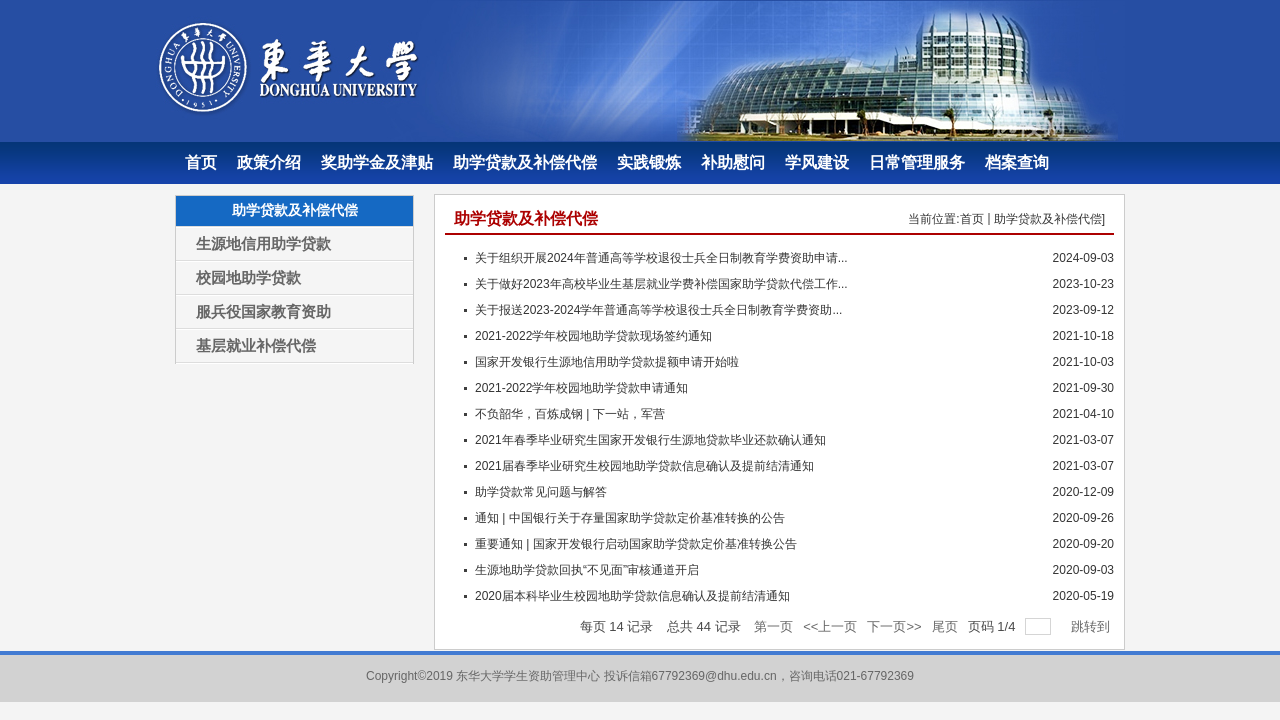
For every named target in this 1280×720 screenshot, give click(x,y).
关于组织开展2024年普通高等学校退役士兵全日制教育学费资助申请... (661, 258)
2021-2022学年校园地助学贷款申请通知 (581, 388)
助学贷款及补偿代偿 (1048, 219)
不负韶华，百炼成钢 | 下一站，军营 (570, 414)
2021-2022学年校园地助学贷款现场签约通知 (593, 336)
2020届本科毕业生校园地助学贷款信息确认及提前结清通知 (632, 596)
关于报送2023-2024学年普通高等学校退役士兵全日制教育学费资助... (658, 310)
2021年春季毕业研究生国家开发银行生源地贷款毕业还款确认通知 (650, 440)
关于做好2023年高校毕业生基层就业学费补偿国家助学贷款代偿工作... (661, 284)
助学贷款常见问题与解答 (541, 492)
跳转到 (1092, 626)
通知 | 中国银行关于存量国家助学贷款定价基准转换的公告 (630, 518)
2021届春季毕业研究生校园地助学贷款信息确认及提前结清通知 (644, 466)
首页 (972, 219)
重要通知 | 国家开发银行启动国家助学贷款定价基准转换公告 (636, 544)
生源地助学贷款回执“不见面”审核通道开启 (587, 570)
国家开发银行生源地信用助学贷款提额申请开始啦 (607, 362)
